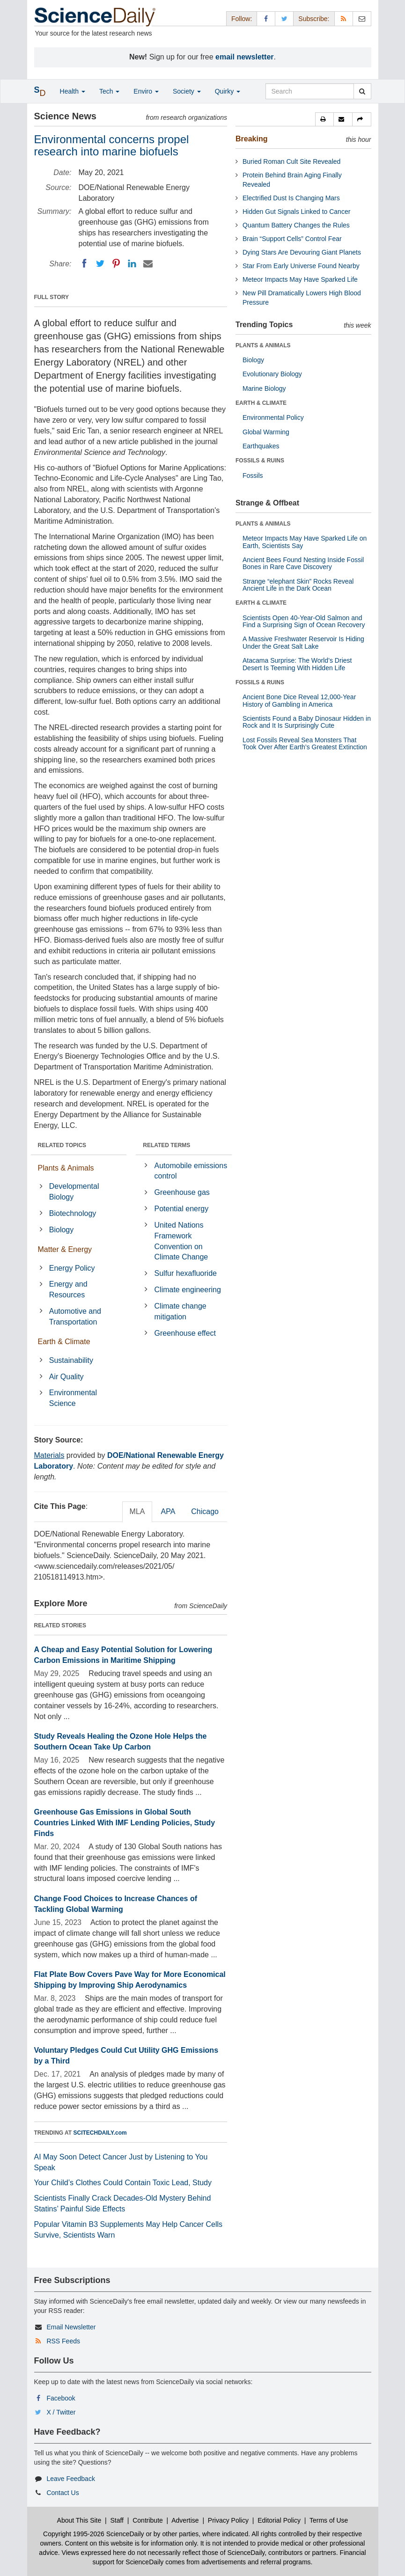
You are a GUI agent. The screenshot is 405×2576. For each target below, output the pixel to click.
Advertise (185, 2520)
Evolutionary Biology (272, 374)
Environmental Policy (273, 417)
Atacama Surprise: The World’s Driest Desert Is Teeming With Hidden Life (297, 664)
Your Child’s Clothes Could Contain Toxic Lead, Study (123, 2183)
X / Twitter (60, 2412)
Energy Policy (72, 1268)
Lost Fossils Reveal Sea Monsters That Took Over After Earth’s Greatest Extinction (305, 743)
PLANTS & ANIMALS (263, 345)
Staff (117, 2520)
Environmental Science (73, 1398)
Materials (49, 1455)
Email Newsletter (71, 2327)
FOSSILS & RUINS (260, 460)
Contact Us (62, 2492)
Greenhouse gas (182, 1192)
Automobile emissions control (191, 1171)
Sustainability (71, 1360)
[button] (324, 119)
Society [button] (187, 91)
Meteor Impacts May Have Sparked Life (300, 279)
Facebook (60, 2398)
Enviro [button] (146, 91)
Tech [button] (109, 91)
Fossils (253, 475)
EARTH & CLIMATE (261, 403)
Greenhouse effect (185, 1333)
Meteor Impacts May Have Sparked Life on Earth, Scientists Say (305, 541)
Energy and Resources (68, 1289)
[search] (362, 91)
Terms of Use (328, 2520)
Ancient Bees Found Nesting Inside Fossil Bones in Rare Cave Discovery (303, 563)
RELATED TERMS (166, 1145)
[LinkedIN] (132, 263)
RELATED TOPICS (62, 1145)
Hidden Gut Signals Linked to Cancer (296, 211)
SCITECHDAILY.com (100, 2133)
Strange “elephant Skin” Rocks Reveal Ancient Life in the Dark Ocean (298, 585)
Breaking (251, 139)
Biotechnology (72, 1213)
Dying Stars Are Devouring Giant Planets (302, 252)
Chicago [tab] (205, 1511)
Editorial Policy (279, 2520)
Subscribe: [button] (313, 18)
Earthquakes (261, 446)
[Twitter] (100, 263)
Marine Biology (264, 388)
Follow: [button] (241, 18)
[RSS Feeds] (343, 18)
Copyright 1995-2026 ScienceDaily (93, 2534)
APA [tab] (168, 1511)
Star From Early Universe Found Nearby (301, 266)
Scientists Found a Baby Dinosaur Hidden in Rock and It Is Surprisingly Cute (307, 722)
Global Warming (266, 432)
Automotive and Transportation (75, 1316)
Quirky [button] (227, 91)
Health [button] (72, 91)
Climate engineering (188, 1290)
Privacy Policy (228, 2520)
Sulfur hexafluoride (186, 1273)
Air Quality (66, 1377)
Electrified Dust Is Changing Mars (291, 198)
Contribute (148, 2520)
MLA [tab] (137, 1511)
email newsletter (244, 57)
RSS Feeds (63, 2341)
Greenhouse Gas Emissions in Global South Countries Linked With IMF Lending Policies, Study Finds (124, 1822)
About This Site (79, 2520)
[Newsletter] (362, 18)
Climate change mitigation (180, 1311)
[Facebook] (84, 263)
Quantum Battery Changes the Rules (296, 225)
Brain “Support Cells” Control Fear (292, 238)
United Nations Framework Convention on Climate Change (181, 1241)
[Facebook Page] (266, 18)
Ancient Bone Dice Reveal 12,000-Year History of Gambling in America (299, 700)
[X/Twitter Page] (284, 18)
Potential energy (182, 1209)
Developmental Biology (74, 1191)
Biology (61, 1230)
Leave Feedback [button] (70, 2478)
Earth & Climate (64, 1342)
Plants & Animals (66, 1168)
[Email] (148, 263)
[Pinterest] (116, 263)
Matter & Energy (65, 1249)
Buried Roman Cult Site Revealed (291, 161)
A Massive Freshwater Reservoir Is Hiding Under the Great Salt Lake (303, 642)
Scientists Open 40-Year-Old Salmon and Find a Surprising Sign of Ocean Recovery (304, 621)
